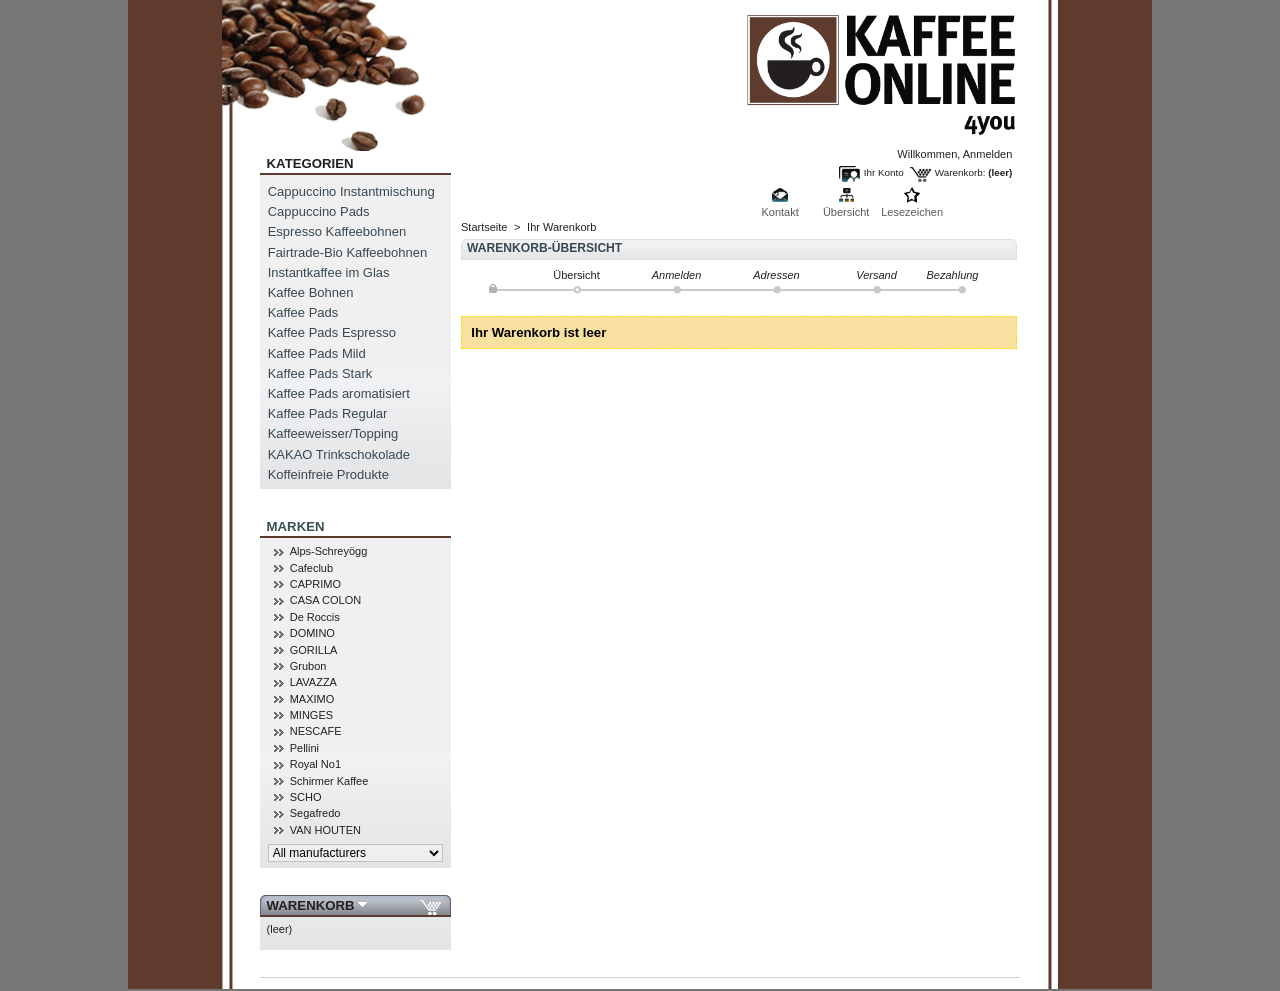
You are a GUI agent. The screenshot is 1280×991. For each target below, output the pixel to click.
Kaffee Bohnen (311, 292)
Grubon (308, 666)
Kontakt (779, 212)
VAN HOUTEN (325, 830)
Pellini (304, 748)
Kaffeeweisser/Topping (333, 433)
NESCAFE (316, 731)
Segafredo (315, 813)
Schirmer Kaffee (329, 781)
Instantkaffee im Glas (329, 272)
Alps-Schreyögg (329, 551)
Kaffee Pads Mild (317, 353)
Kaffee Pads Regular (328, 413)
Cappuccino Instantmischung (351, 191)
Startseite (484, 227)
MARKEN (296, 526)
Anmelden (988, 154)
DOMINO (312, 633)
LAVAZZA (313, 682)
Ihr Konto (884, 172)
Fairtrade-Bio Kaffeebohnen (347, 252)
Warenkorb (311, 905)
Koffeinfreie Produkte (328, 474)
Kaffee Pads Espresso (332, 332)
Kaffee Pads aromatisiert (339, 393)
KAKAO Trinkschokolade (339, 454)
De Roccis (315, 617)
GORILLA (314, 650)
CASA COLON (326, 600)
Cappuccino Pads (319, 211)
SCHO (306, 797)
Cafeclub (311, 568)
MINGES (311, 715)
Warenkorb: (960, 172)
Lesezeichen (912, 212)
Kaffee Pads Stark (320, 373)
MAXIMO (312, 699)
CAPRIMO (315, 584)
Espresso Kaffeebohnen (337, 231)
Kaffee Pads (303, 312)
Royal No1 (315, 764)
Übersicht (846, 212)
